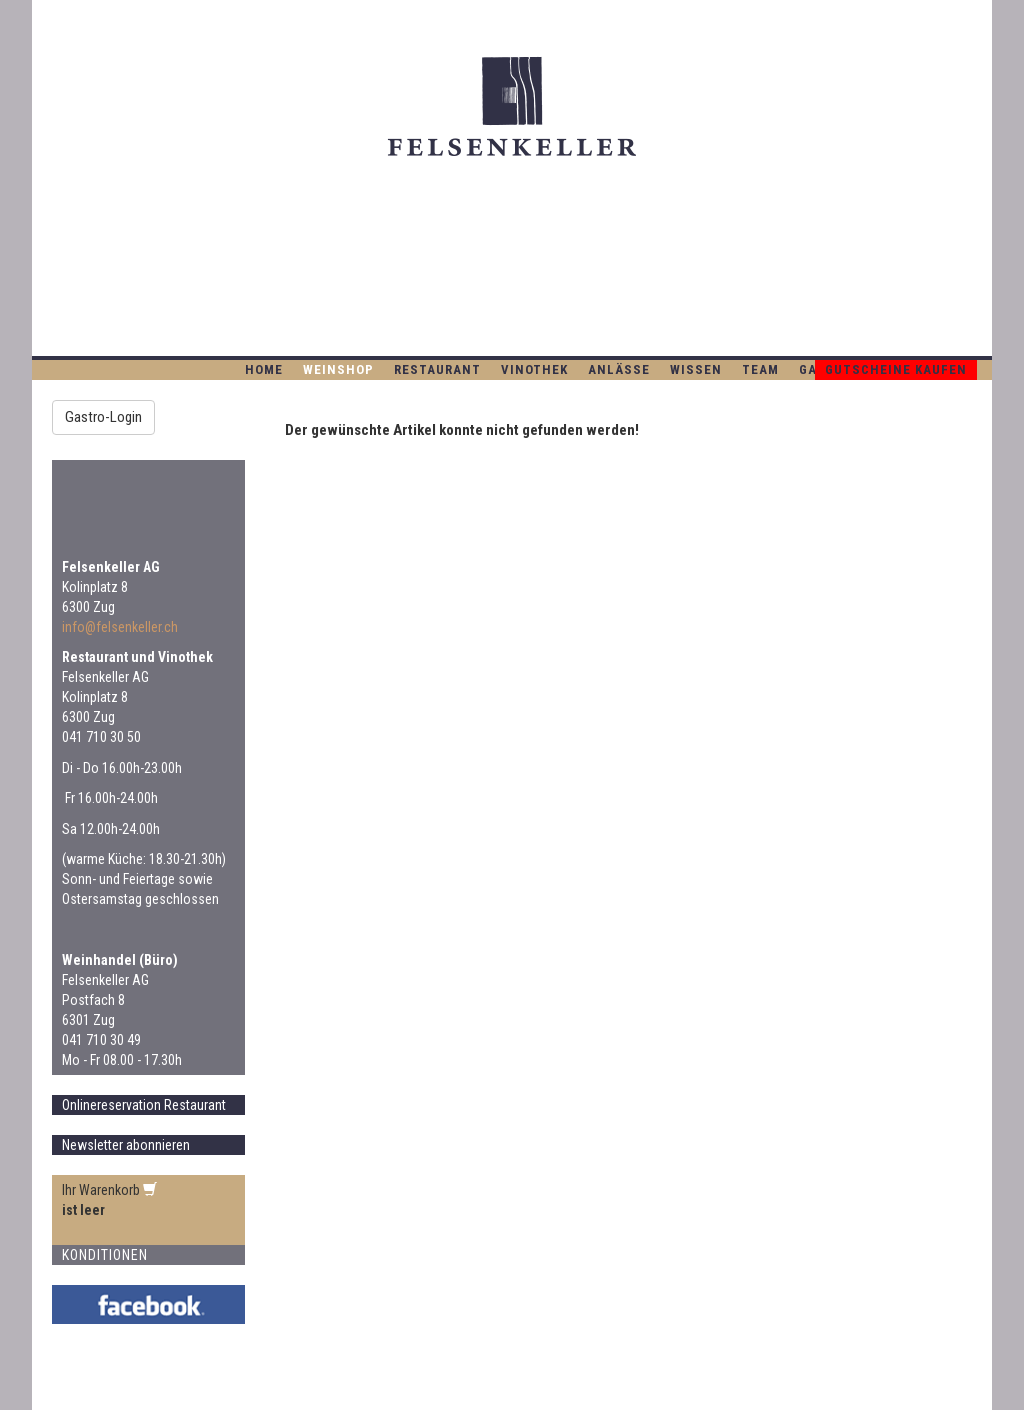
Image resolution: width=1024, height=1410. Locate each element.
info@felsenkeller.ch (120, 627)
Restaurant (437, 369)
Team (760, 369)
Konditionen (105, 1255)
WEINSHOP (338, 369)
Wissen (696, 369)
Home (264, 369)
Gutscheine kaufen (896, 369)
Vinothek (534, 369)
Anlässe (619, 369)
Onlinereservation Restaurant (144, 1105)
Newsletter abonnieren (126, 1145)
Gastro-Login (103, 417)
